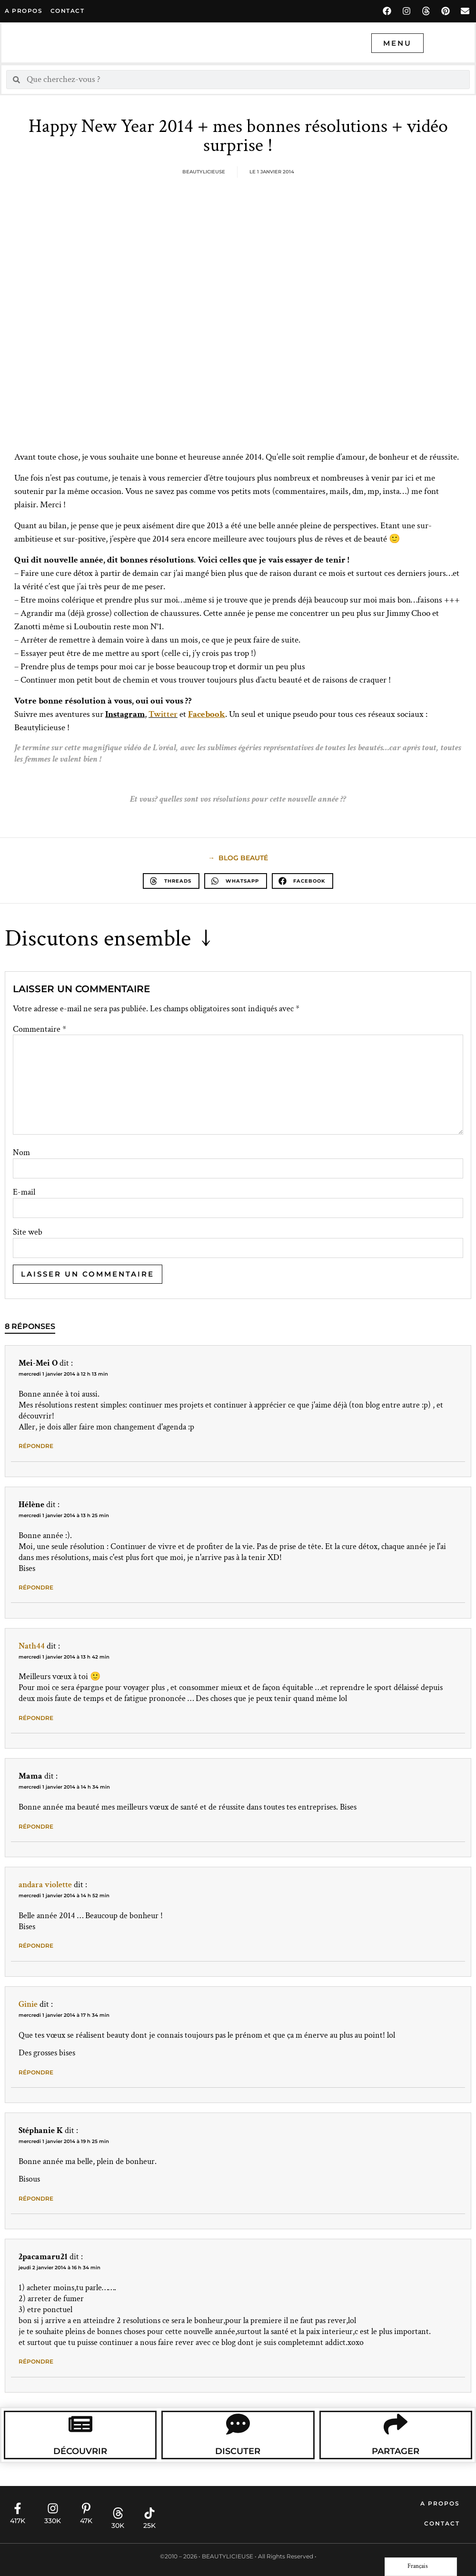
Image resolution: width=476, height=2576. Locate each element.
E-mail (24, 1192)
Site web (27, 1232)
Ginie (28, 2004)
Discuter (237, 2451)
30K (117, 2525)
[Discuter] (238, 2424)
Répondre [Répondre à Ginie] (36, 2072)
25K (149, 2525)
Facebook (206, 714)
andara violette (45, 1884)
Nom (21, 1152)
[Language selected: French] (421, 2566)
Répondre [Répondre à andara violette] (36, 1945)
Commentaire (39, 1029)
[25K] (149, 2513)
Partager (395, 2451)
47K (86, 2520)
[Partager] (395, 2424)
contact (67, 10)
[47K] (86, 2508)
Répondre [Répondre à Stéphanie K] (36, 2198)
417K (17, 2520)
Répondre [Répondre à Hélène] (36, 1587)
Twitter (163, 714)
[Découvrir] (80, 2424)
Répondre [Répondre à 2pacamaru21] (36, 2361)
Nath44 (32, 1645)
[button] (171, 881)
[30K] (118, 2513)
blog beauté (243, 858)
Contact (442, 2523)
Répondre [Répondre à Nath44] (36, 1717)
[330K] (53, 2508)
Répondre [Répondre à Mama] (36, 1826)
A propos (23, 10)
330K (52, 2520)
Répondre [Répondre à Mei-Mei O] (36, 1445)
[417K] (17, 2508)
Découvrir (80, 2451)
